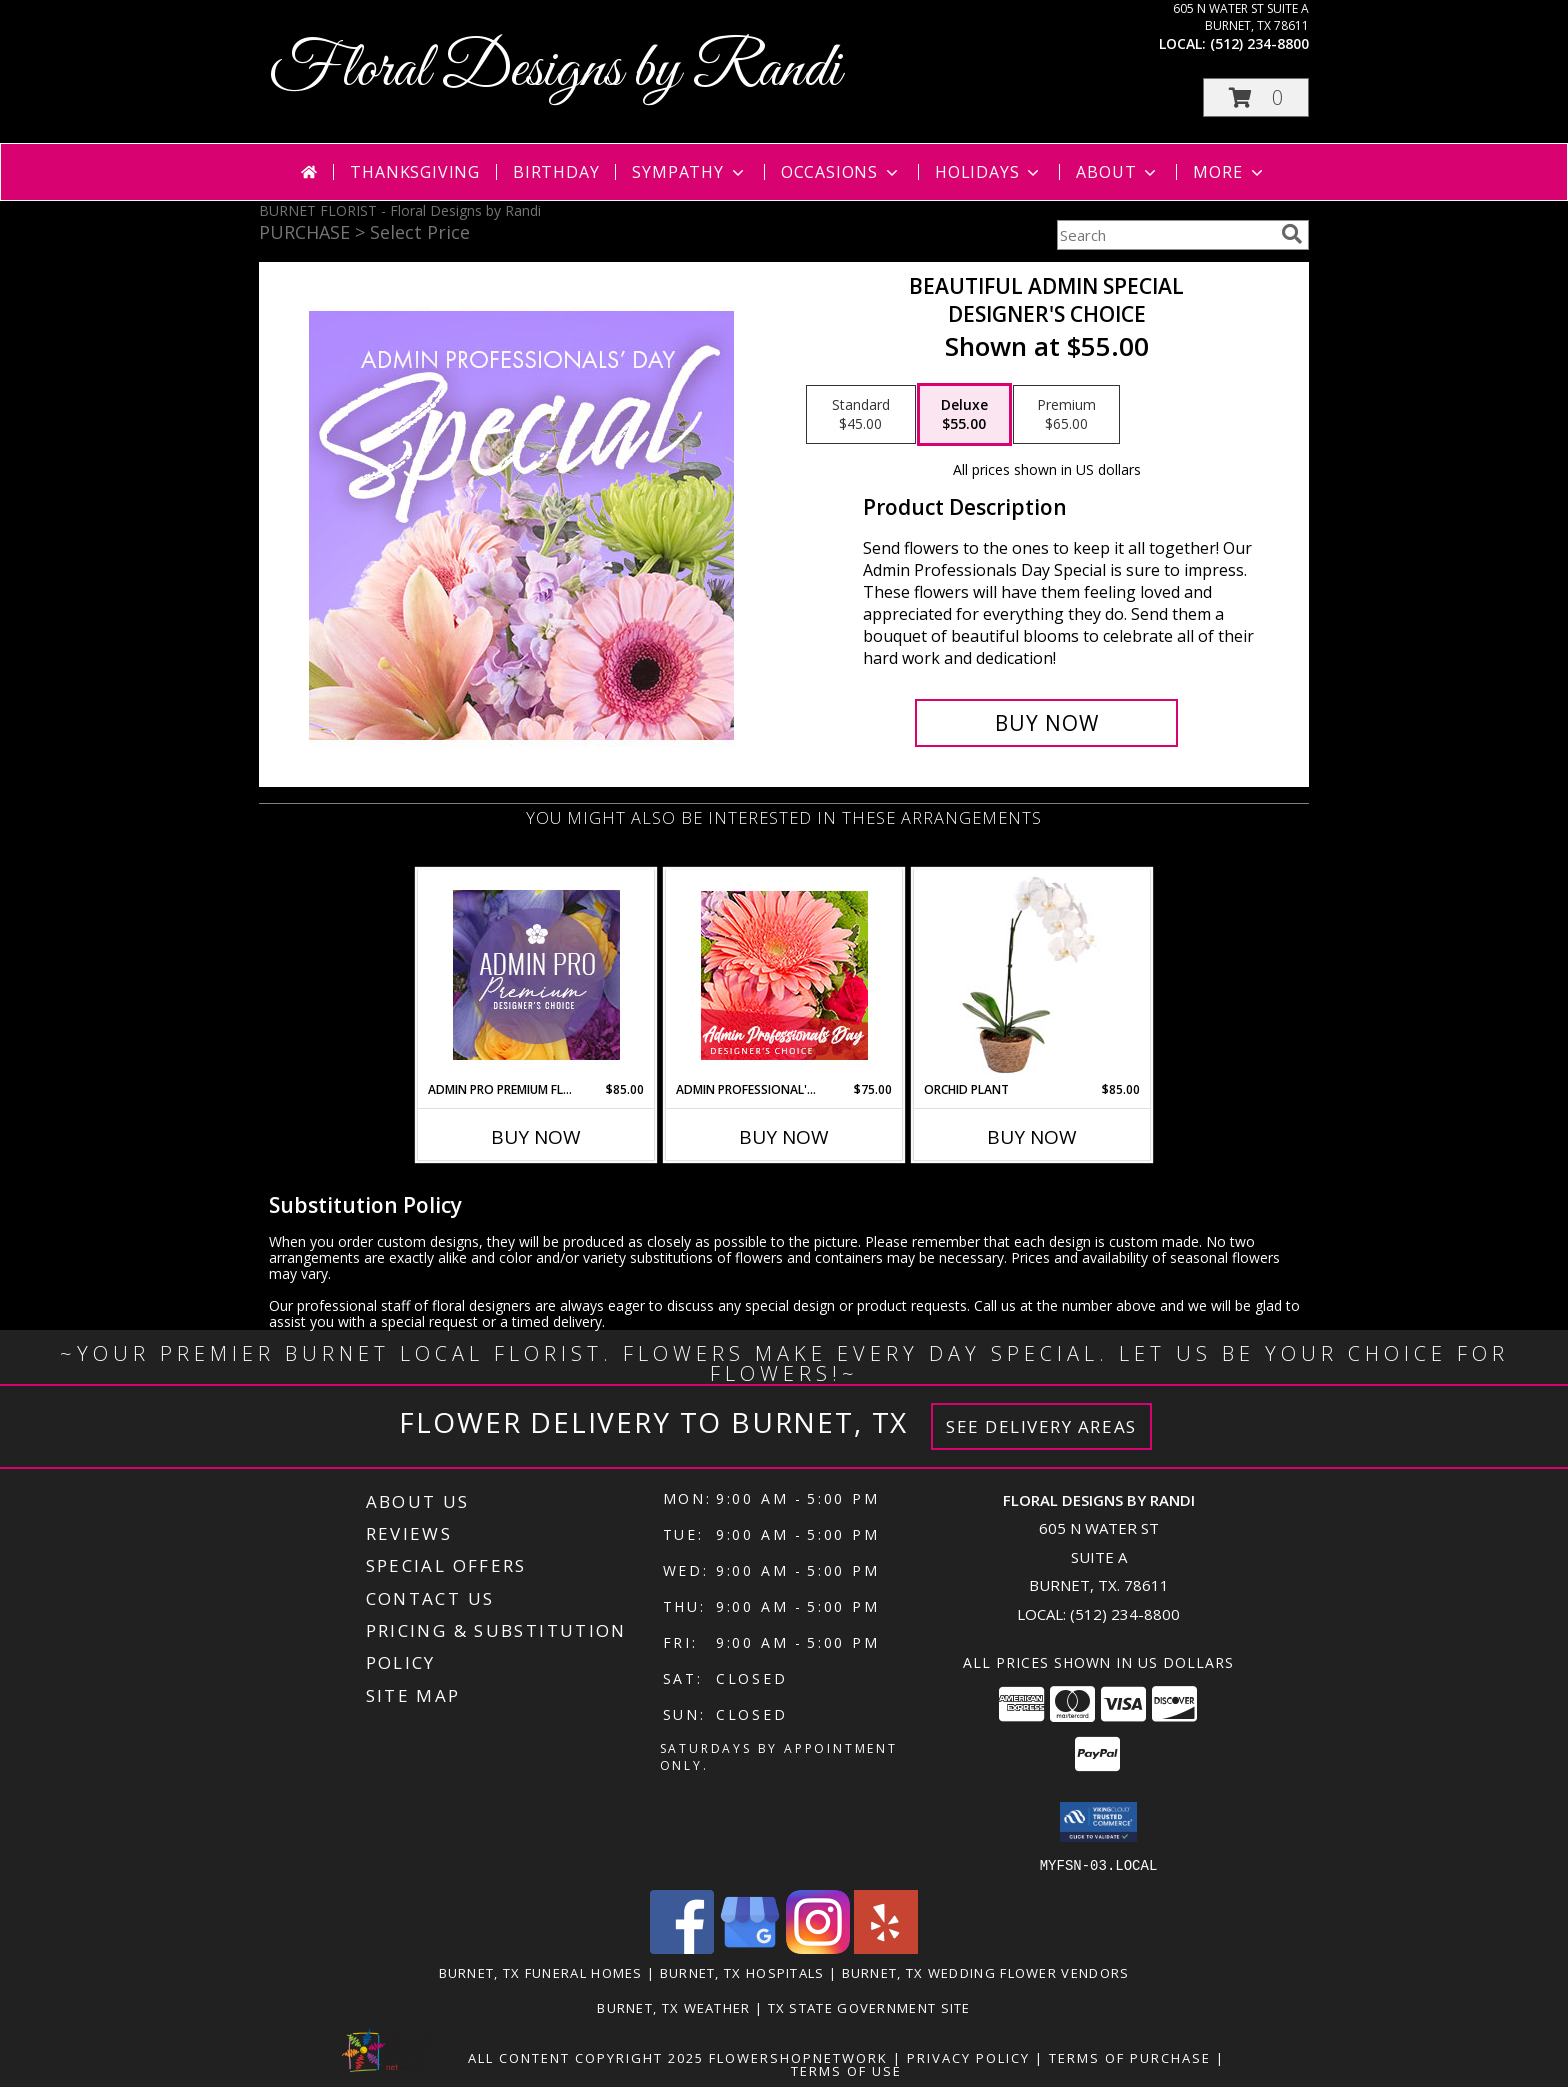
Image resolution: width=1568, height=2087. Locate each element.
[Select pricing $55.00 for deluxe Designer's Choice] (964, 415)
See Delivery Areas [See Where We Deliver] (1041, 1426)
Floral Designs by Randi (555, 70)
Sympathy (689, 172)
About (1118, 172)
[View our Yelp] (886, 1947)
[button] (1256, 97)
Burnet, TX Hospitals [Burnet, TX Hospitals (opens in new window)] (742, 1972)
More (1229, 172)
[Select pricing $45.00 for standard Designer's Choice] (861, 415)
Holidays (989, 172)
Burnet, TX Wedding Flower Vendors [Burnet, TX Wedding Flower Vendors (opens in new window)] (986, 1972)
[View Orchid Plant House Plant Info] (1032, 975)
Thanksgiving (415, 172)
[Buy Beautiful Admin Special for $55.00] (1046, 723)
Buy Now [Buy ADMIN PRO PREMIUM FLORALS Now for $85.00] (536, 1137)
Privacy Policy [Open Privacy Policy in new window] (968, 2057)
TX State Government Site (869, 2007)
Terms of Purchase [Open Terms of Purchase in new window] (1130, 2057)
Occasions (841, 172)
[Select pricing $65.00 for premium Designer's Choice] (1066, 415)
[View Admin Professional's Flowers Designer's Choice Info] (784, 975)
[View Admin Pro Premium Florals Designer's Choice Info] (536, 975)
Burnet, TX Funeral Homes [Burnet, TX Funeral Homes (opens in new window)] (541, 1972)
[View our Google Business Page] (750, 1947)
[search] (1292, 234)
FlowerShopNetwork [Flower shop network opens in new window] (798, 2057)
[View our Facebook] (682, 1947)
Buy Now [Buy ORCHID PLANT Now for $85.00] (1032, 1137)
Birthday (556, 172)
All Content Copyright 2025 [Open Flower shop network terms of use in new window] (586, 2057)
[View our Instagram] (818, 1947)
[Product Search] (1165, 235)
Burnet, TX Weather (673, 2007)
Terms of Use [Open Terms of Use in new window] (846, 2070)
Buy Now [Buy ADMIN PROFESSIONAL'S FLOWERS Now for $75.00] (784, 1137)
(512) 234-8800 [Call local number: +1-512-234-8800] (1259, 43)
